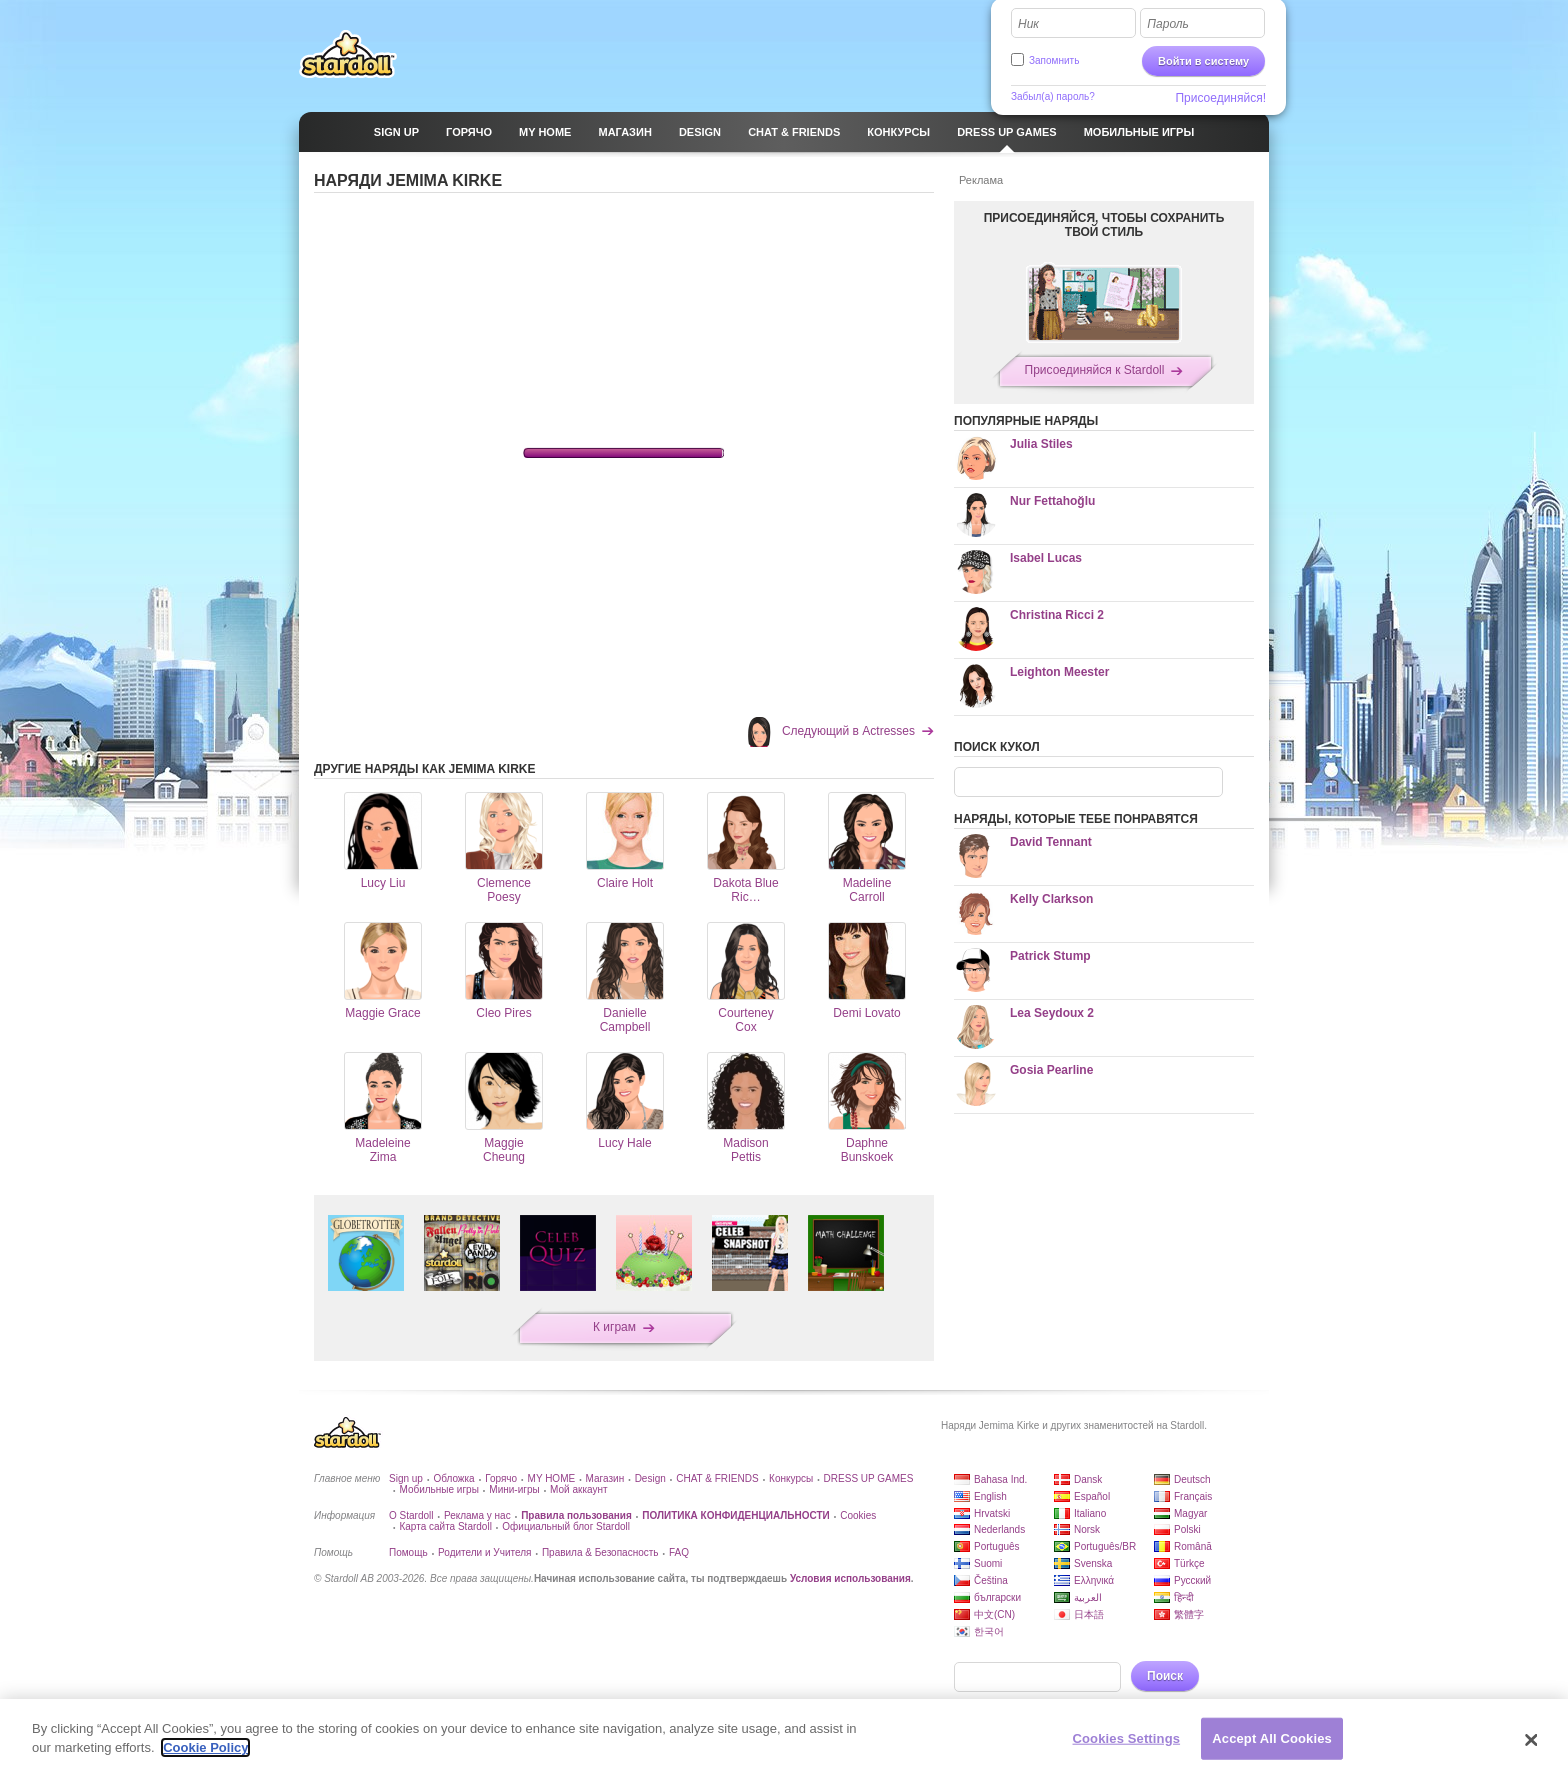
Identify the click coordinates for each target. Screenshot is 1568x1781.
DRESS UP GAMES (869, 1478)
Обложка (453, 1478)
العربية (1088, 1597)
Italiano (1090, 1513)
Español (1092, 1496)
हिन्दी (1184, 1597)
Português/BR (1105, 1546)
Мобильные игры (438, 1489)
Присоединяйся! (1220, 98)
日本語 (1089, 1614)
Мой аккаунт (578, 1489)
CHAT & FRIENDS (717, 1478)
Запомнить (1054, 60)
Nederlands (999, 1529)
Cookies (858, 1515)
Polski (1187, 1529)
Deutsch (1192, 1479)
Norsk (1087, 1529)
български (997, 1597)
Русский (1192, 1580)
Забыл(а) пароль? (1053, 96)
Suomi (988, 1563)
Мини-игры (514, 1489)
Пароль (1168, 24)
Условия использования (850, 1578)
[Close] (1532, 1740)
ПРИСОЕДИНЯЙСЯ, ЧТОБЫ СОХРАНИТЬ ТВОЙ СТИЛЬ (1104, 225)
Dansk (1088, 1479)
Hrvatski (992, 1513)
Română (1193, 1546)
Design (650, 1478)
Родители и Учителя (484, 1552)
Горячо (501, 1478)
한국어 (989, 1631)
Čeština (991, 1580)
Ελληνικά (1094, 1580)
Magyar (1190, 1513)
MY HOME (552, 1478)
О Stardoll (411, 1515)
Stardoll (348, 54)
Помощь (408, 1552)
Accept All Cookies (1272, 1738)
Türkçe (1189, 1563)
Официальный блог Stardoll (566, 1526)
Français (1193, 1496)
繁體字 (1189, 1614)
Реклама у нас (477, 1515)
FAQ (679, 1552)
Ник (1028, 24)
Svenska (1093, 1563)
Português (997, 1546)
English (990, 1496)
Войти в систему (1203, 61)
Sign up (406, 1478)
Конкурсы (791, 1478)
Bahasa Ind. (1000, 1479)
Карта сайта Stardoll (445, 1526)
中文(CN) (994, 1614)
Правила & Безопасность (600, 1552)
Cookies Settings (1127, 1738)
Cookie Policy (205, 1747)
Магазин (605, 1478)
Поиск (1165, 1676)
